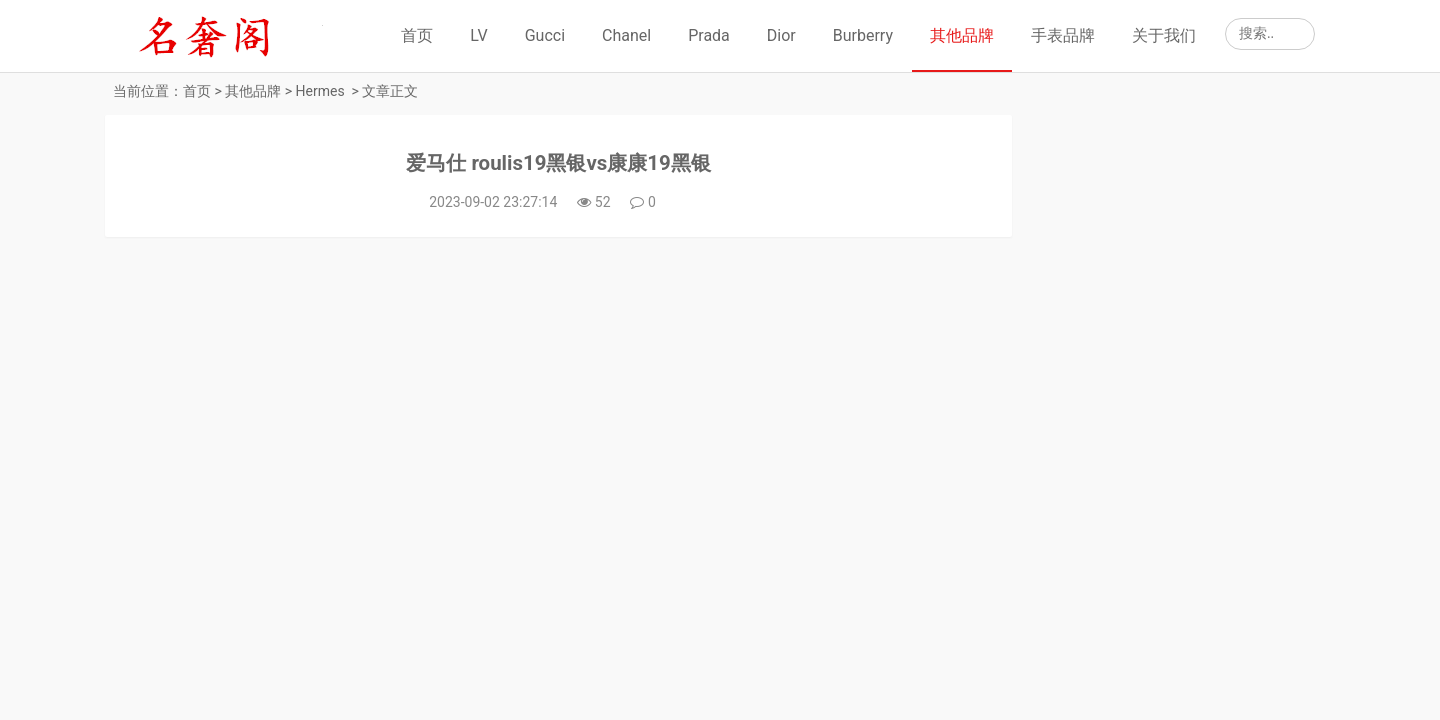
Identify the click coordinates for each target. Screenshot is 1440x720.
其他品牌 (962, 35)
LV (478, 35)
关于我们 (1164, 35)
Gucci (545, 35)
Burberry (863, 35)
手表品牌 (1063, 35)
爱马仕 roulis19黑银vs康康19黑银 (542, 166)
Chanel (626, 35)
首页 (417, 35)
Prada (709, 35)
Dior (781, 35)
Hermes (320, 91)
